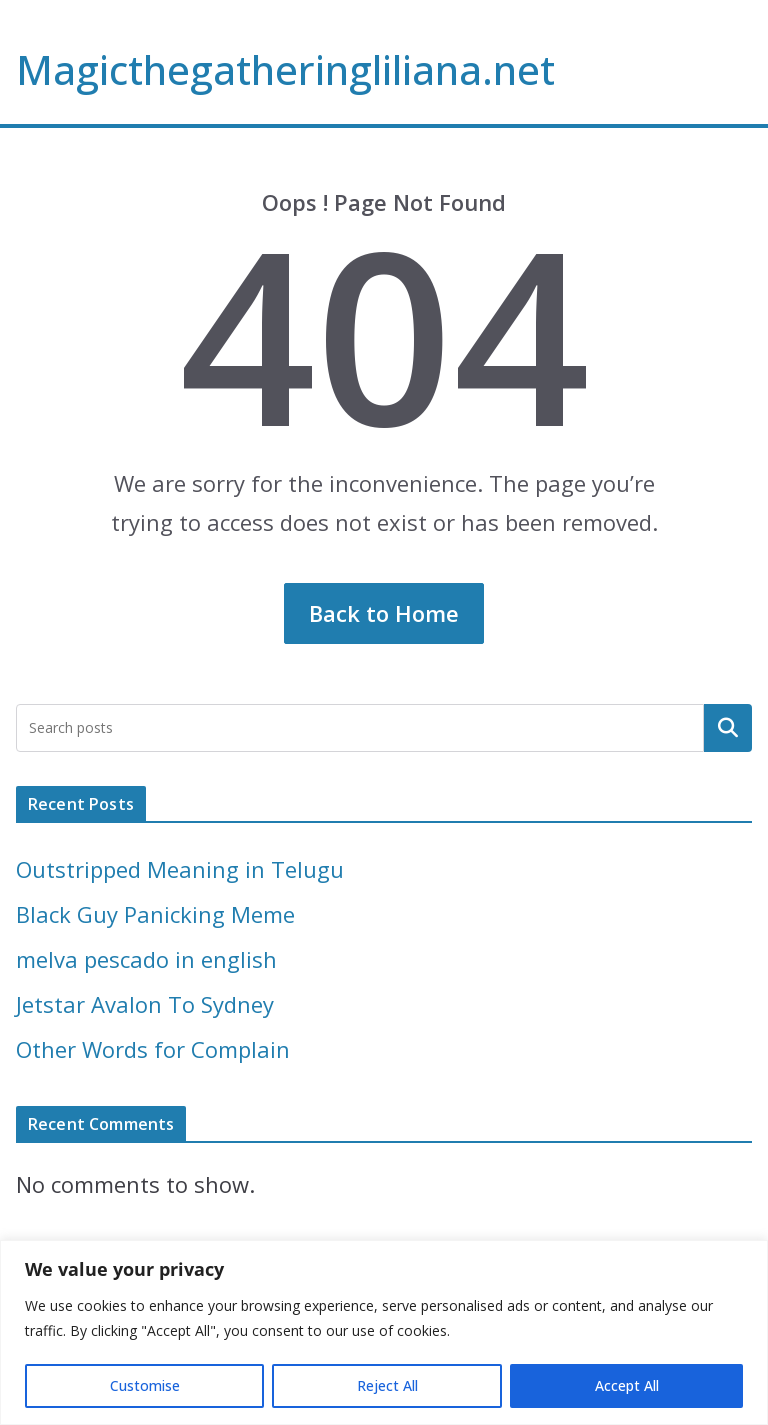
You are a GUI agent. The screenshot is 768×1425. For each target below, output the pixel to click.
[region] (384, 1332)
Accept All (627, 1385)
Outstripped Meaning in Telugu (180, 869)
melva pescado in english (146, 959)
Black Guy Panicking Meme (155, 914)
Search (728, 727)
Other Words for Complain (153, 1049)
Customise (145, 1385)
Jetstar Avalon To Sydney (145, 1004)
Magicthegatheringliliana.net (285, 69)
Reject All (387, 1385)
